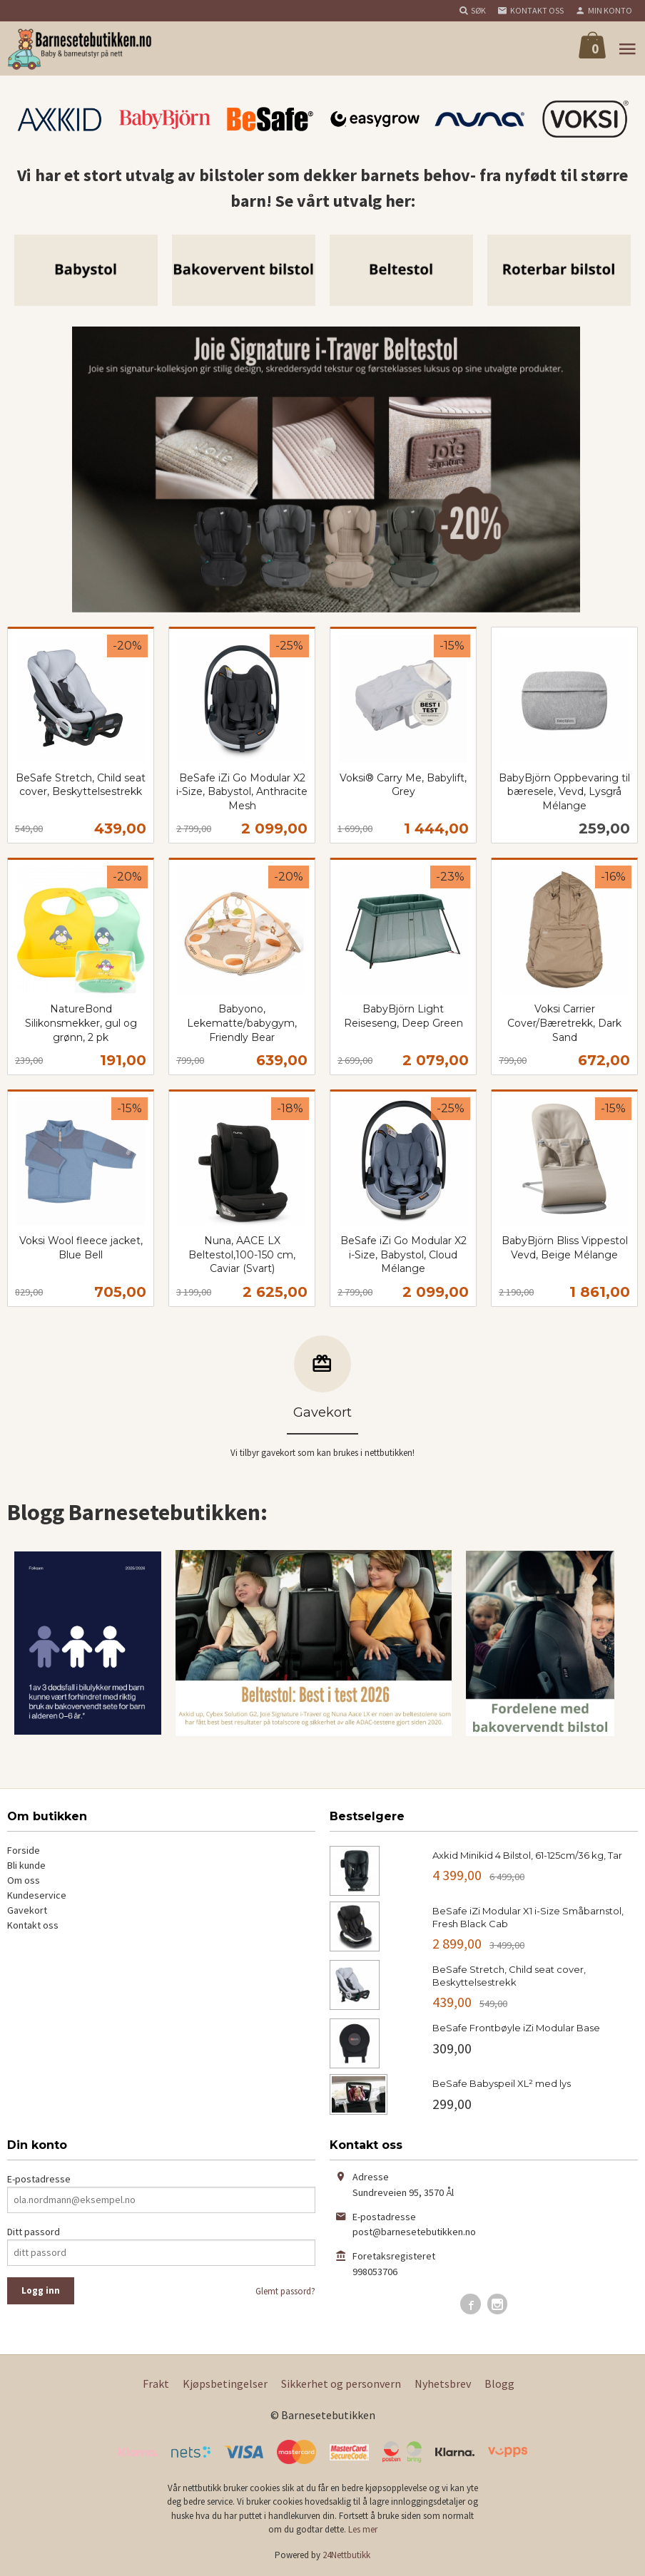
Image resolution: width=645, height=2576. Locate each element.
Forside (23, 1850)
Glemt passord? (285, 2291)
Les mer (362, 2529)
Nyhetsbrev (443, 2383)
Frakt (156, 2383)
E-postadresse (39, 2178)
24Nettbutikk (346, 2555)
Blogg (499, 2383)
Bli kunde (26, 1865)
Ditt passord (33, 2231)
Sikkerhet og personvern (341, 2383)
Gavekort (27, 1910)
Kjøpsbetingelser (225, 2383)
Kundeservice (36, 1895)
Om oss (23, 1880)
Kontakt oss (33, 1925)
